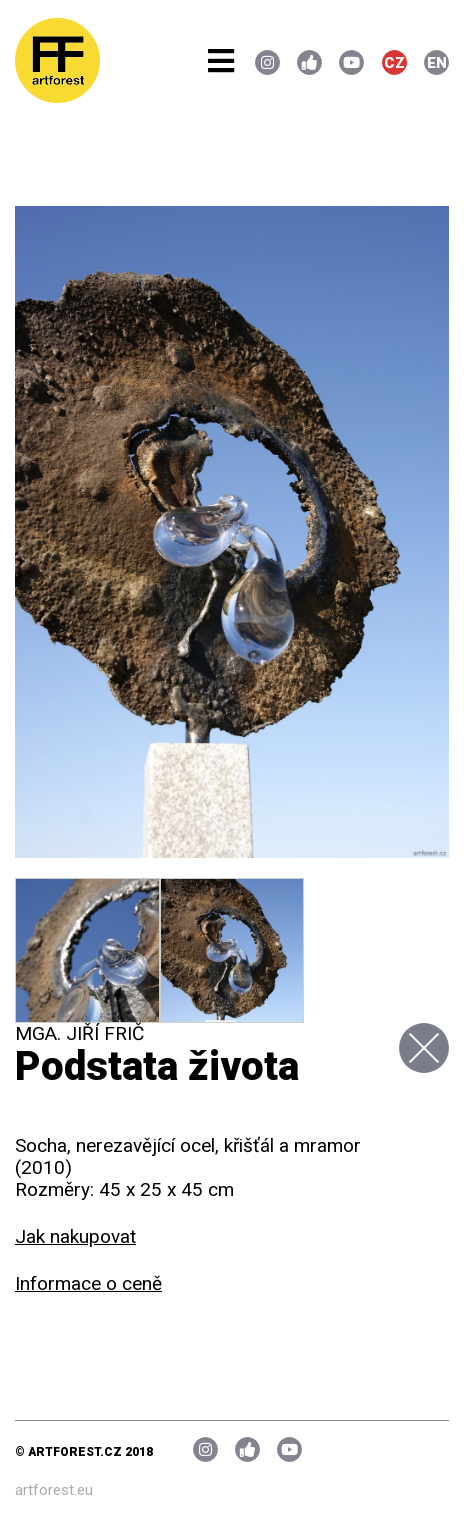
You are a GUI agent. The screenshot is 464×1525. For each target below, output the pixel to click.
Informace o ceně (88, 1283)
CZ (394, 63)
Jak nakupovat (75, 1236)
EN (437, 63)
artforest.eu (54, 1490)
